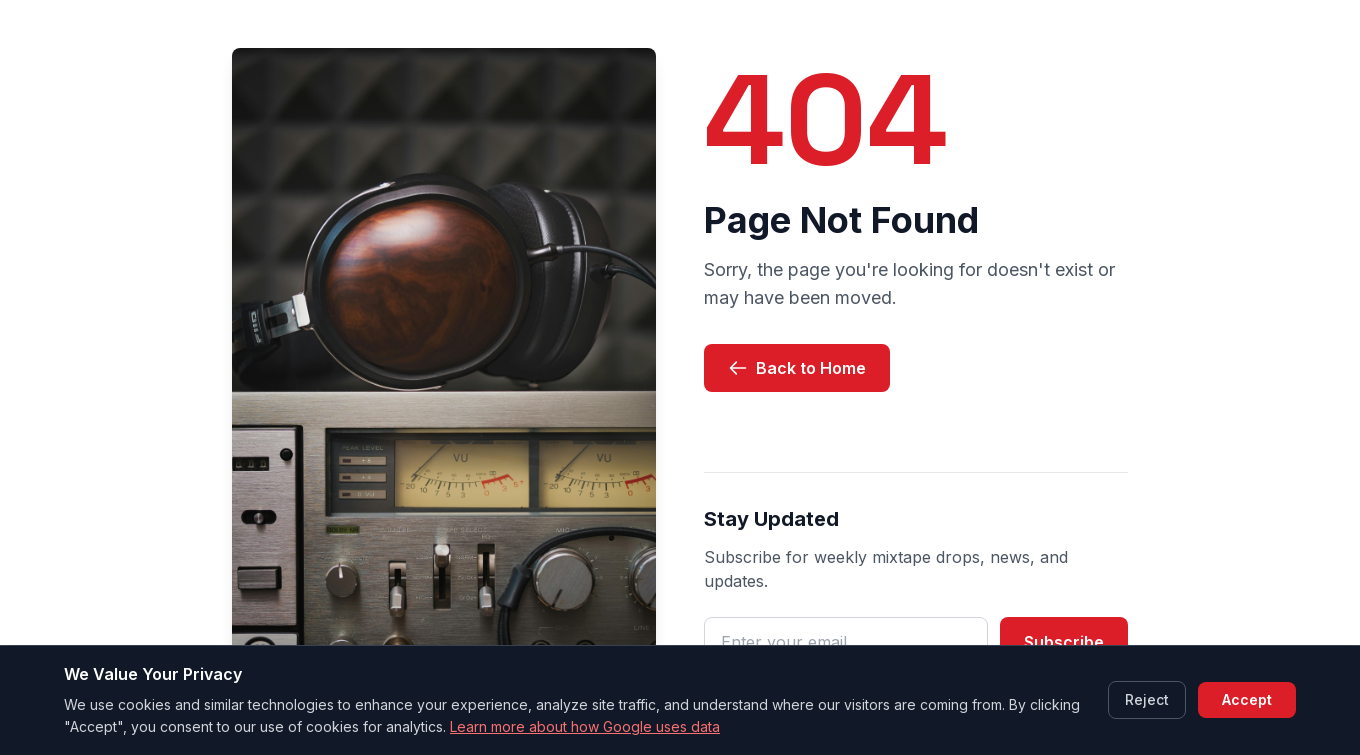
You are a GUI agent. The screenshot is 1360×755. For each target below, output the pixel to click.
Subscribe (1064, 642)
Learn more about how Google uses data (585, 726)
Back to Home (797, 368)
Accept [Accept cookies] (1247, 699)
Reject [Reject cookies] (1147, 699)
